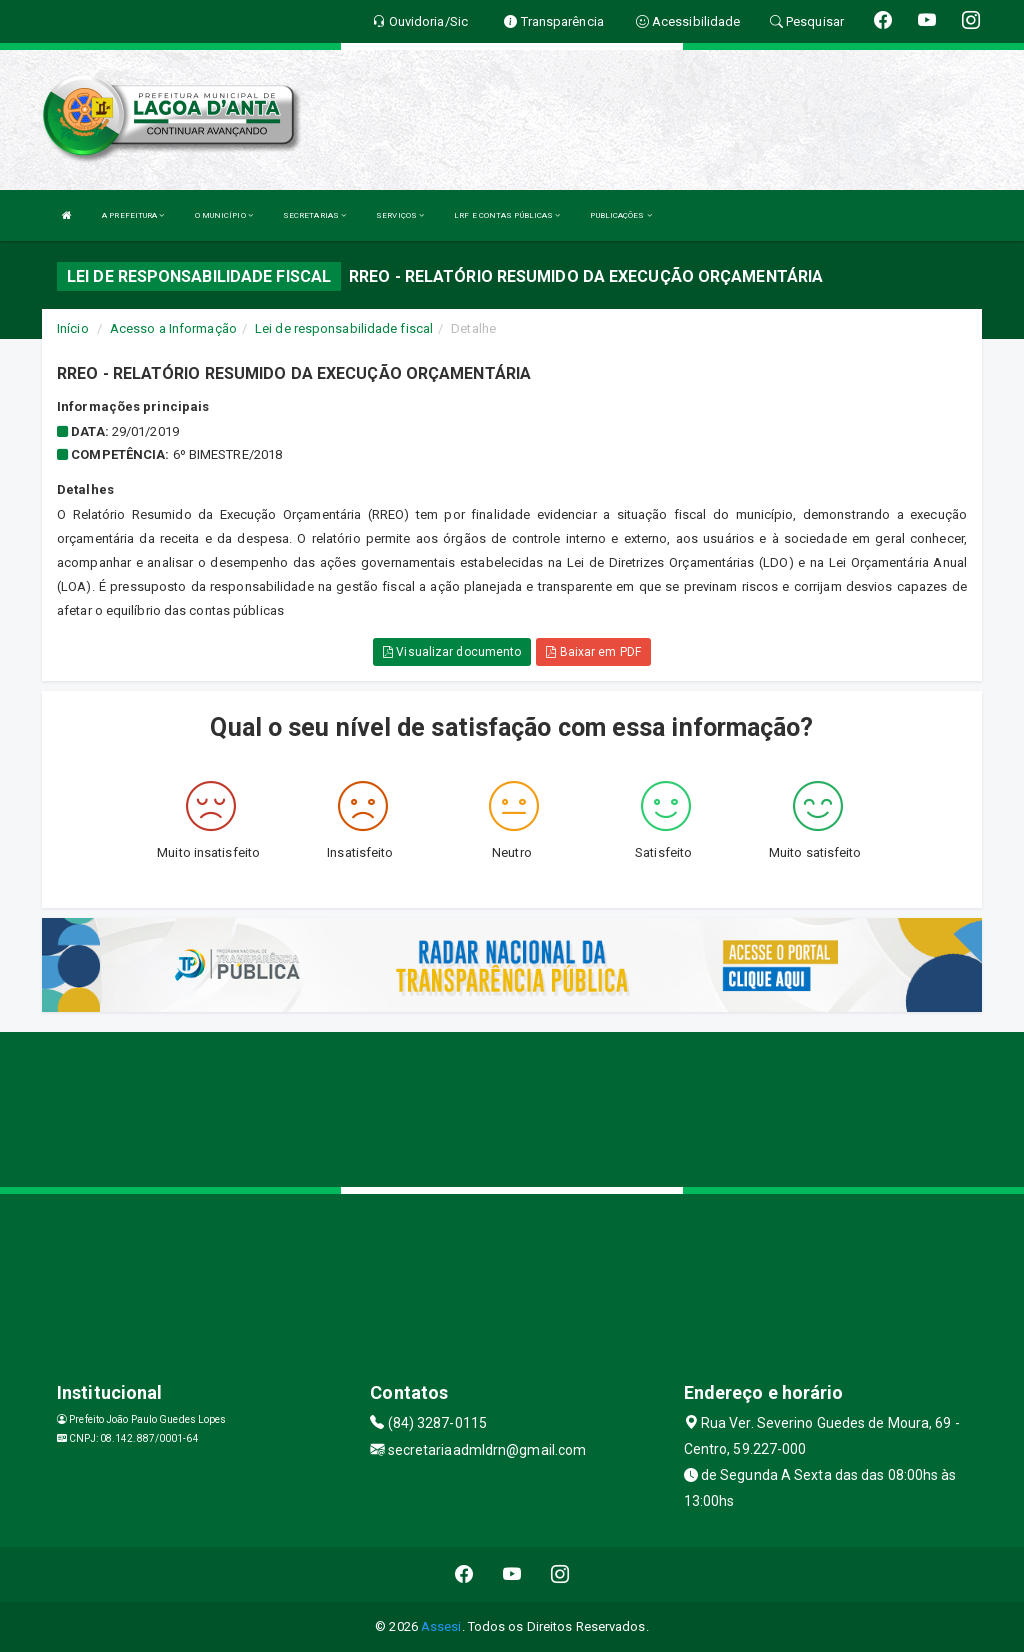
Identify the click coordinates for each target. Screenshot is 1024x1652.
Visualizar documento (452, 652)
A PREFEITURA (133, 215)
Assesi (441, 1626)
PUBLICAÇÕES (620, 215)
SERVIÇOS (400, 215)
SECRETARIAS (314, 215)
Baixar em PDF (593, 652)
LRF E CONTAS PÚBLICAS (507, 215)
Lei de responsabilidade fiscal (344, 328)
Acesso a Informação (173, 328)
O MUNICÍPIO (224, 215)
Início (73, 328)
